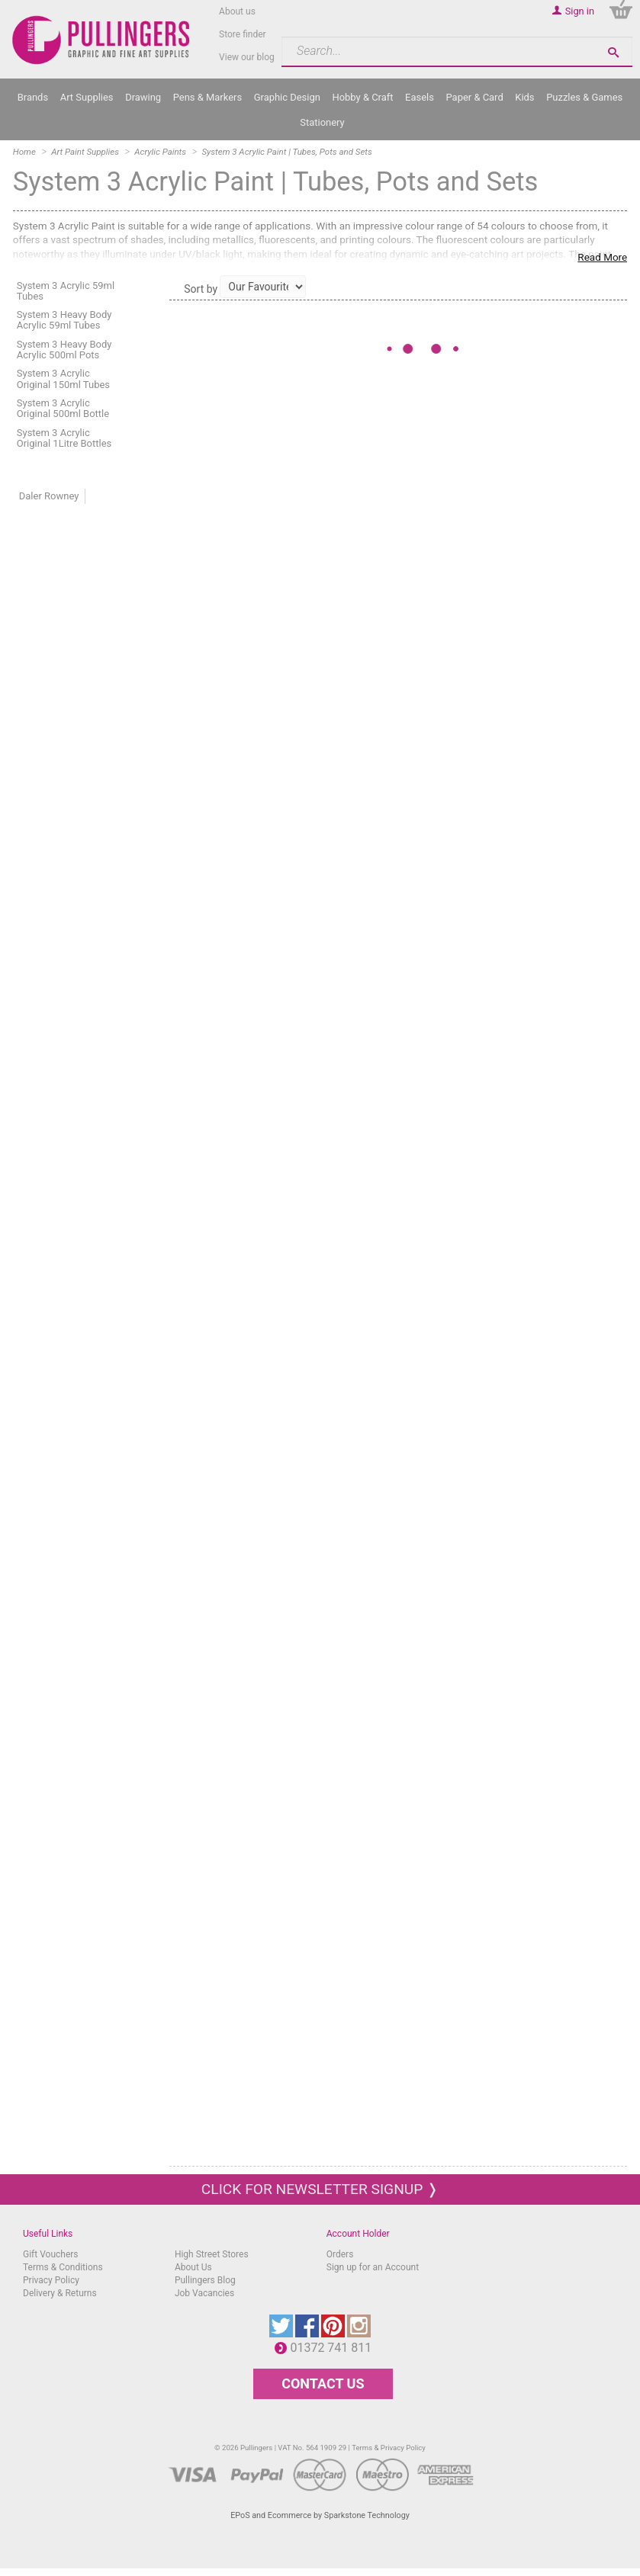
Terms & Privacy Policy (389, 2447)
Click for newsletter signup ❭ (320, 2189)
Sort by (200, 289)
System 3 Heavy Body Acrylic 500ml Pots (64, 349)
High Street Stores (212, 2254)
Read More (602, 257)
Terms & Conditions (63, 2267)
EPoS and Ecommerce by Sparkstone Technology (320, 2515)
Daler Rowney (49, 496)
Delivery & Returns (60, 2293)
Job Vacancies (204, 2293)
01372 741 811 (334, 2347)
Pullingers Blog (205, 2280)
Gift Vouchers (51, 2254)
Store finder (242, 34)
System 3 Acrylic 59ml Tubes (65, 291)
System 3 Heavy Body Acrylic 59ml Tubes (64, 320)
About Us (193, 2267)
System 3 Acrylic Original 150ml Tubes (63, 378)
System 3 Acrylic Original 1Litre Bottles (64, 438)
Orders (340, 2254)
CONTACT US (322, 2384)
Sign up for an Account (372, 2267)
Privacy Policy (51, 2280)
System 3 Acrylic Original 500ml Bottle (63, 408)
